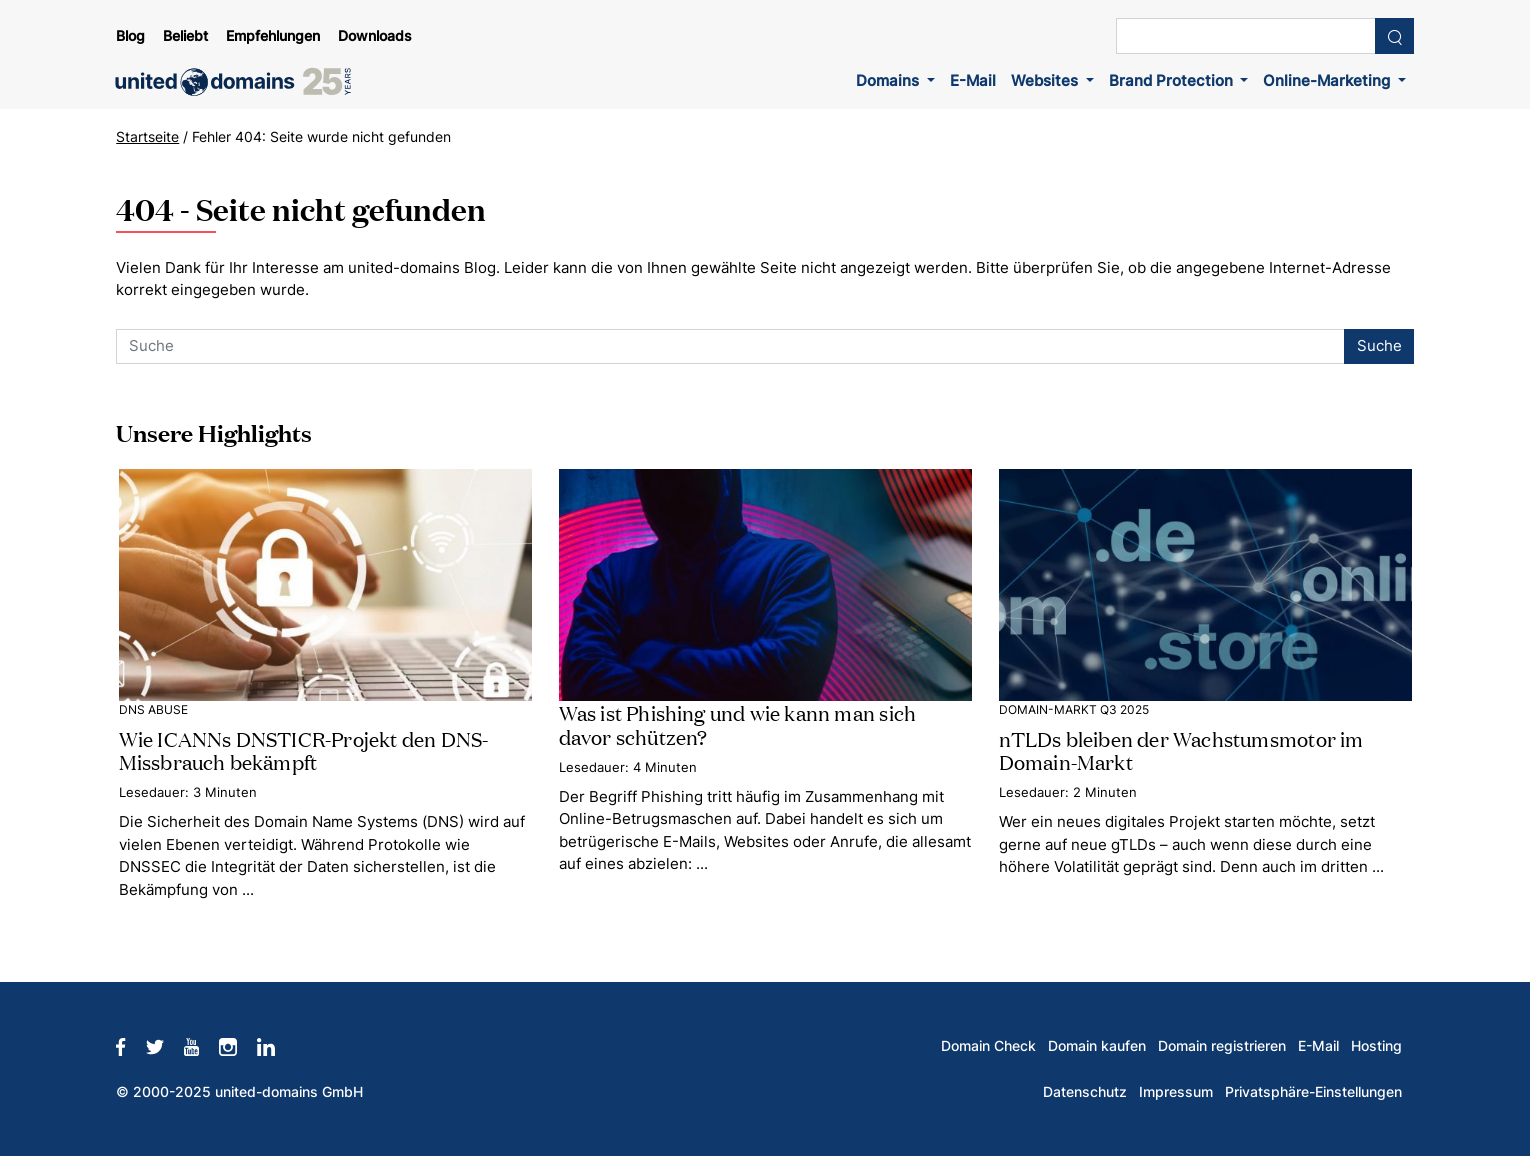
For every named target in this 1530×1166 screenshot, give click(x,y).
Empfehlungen (273, 36)
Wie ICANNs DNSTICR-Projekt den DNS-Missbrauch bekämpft (304, 749)
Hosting (1376, 1046)
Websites (1046, 80)
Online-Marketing (1328, 80)
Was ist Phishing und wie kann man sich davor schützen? (738, 723)
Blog (130, 36)
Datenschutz (1085, 1092)
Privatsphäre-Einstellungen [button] (1313, 1092)
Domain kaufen (1097, 1046)
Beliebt (185, 36)
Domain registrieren (1222, 1046)
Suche (1379, 345)
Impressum (1176, 1092)
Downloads (375, 36)
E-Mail (973, 80)
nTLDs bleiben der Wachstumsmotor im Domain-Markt (1181, 749)
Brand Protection (1173, 80)
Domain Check (988, 1046)
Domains (889, 80)
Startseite (147, 137)
